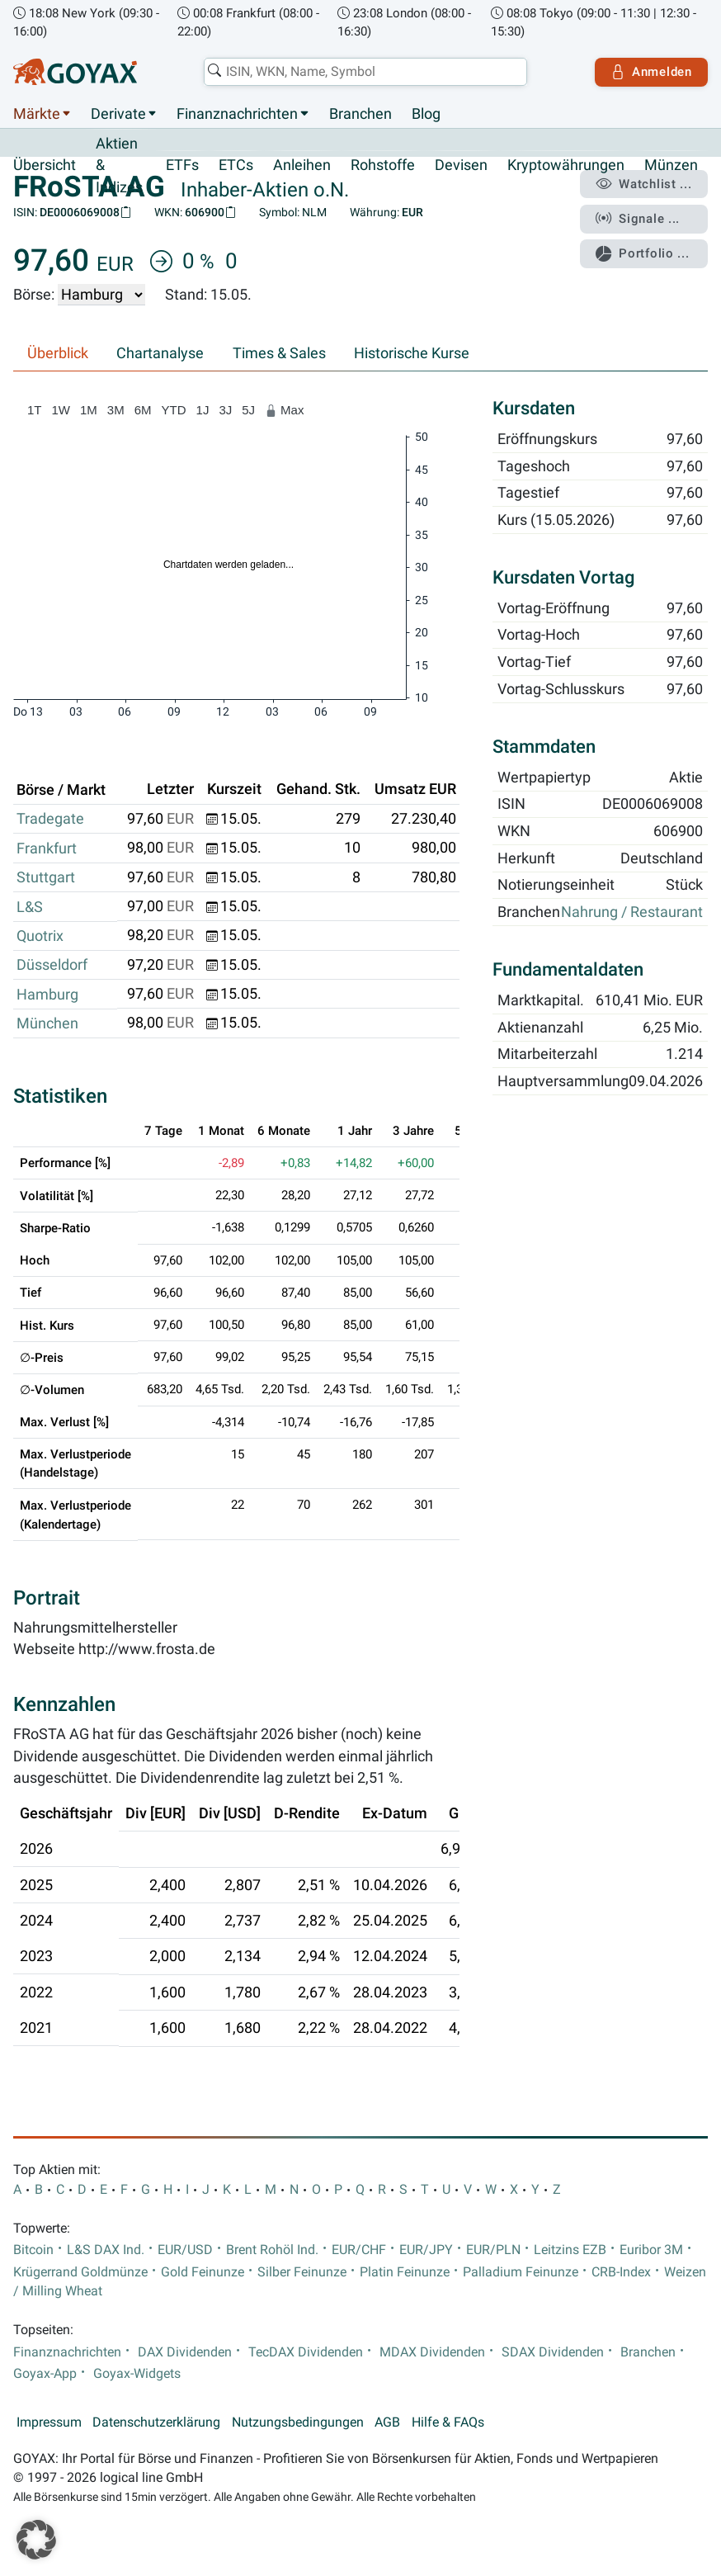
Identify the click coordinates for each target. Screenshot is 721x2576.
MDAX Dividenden (432, 2352)
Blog (426, 114)
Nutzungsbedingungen (298, 2422)
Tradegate (50, 819)
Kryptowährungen (565, 165)
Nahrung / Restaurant (632, 913)
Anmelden (651, 71)
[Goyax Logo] (75, 72)
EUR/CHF (359, 2250)
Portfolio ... (642, 254)
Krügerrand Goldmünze (80, 2272)
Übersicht (44, 165)
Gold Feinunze (202, 2272)
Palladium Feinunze (520, 2272)
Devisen (461, 165)
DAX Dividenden (185, 2352)
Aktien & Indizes (119, 165)
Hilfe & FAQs (448, 2422)
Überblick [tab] (57, 353)
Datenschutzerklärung (156, 2422)
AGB (387, 2422)
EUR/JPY (426, 2250)
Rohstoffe (383, 165)
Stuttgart (45, 877)
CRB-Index (621, 2272)
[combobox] (365, 72)
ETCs (236, 165)
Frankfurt (46, 848)
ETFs (182, 165)
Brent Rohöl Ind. (272, 2250)
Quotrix (40, 936)
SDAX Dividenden (553, 2352)
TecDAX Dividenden (305, 2352)
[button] (36, 2539)
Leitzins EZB (570, 2250)
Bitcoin (33, 2250)
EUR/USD (185, 2250)
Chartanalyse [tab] (160, 353)
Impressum (49, 2422)
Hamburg (47, 994)
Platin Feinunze (405, 2272)
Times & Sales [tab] (279, 353)
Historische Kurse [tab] (411, 353)
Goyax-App (45, 2373)
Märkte (36, 114)
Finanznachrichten (237, 114)
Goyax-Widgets (137, 2373)
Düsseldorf (51, 965)
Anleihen (302, 165)
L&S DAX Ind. (105, 2250)
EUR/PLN (493, 2250)
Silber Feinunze (301, 2272)
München (47, 1023)
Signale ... (638, 218)
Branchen (360, 114)
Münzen (671, 165)
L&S (29, 907)
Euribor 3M (651, 2250)
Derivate (118, 114)
